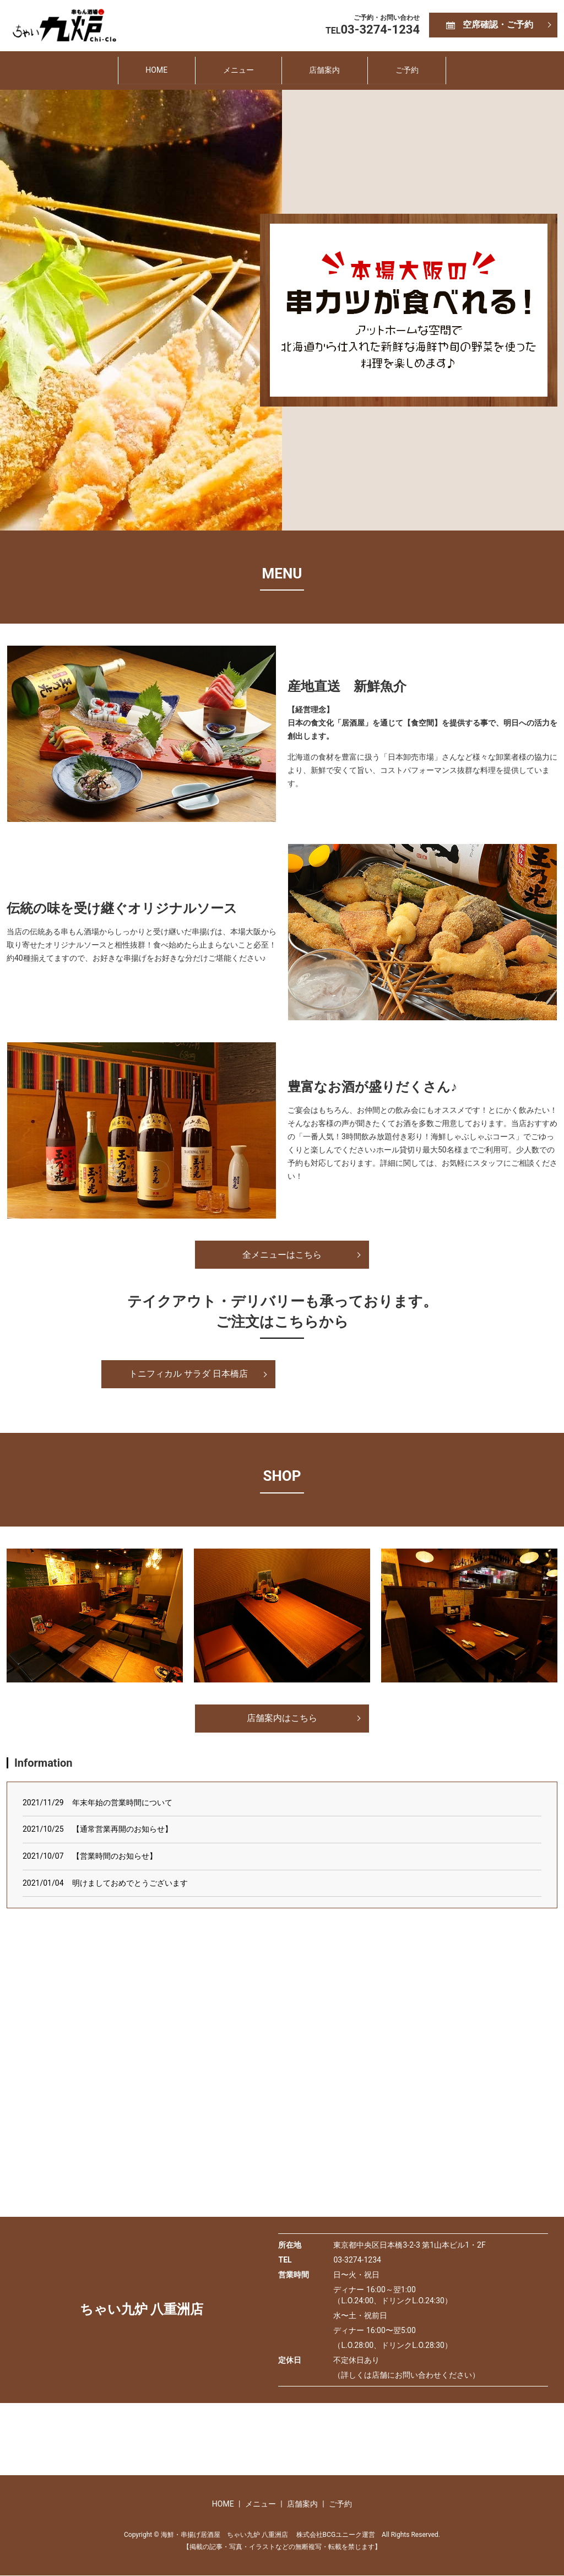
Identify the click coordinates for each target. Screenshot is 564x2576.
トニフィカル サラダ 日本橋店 (188, 1374)
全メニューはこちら (282, 1255)
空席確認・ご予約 (498, 24)
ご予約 (411, 70)
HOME (152, 70)
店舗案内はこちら (282, 1718)
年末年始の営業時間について (122, 1803)
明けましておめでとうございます (130, 1883)
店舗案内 (326, 70)
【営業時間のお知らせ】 (114, 1856)
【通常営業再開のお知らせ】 (122, 1829)
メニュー (236, 70)
